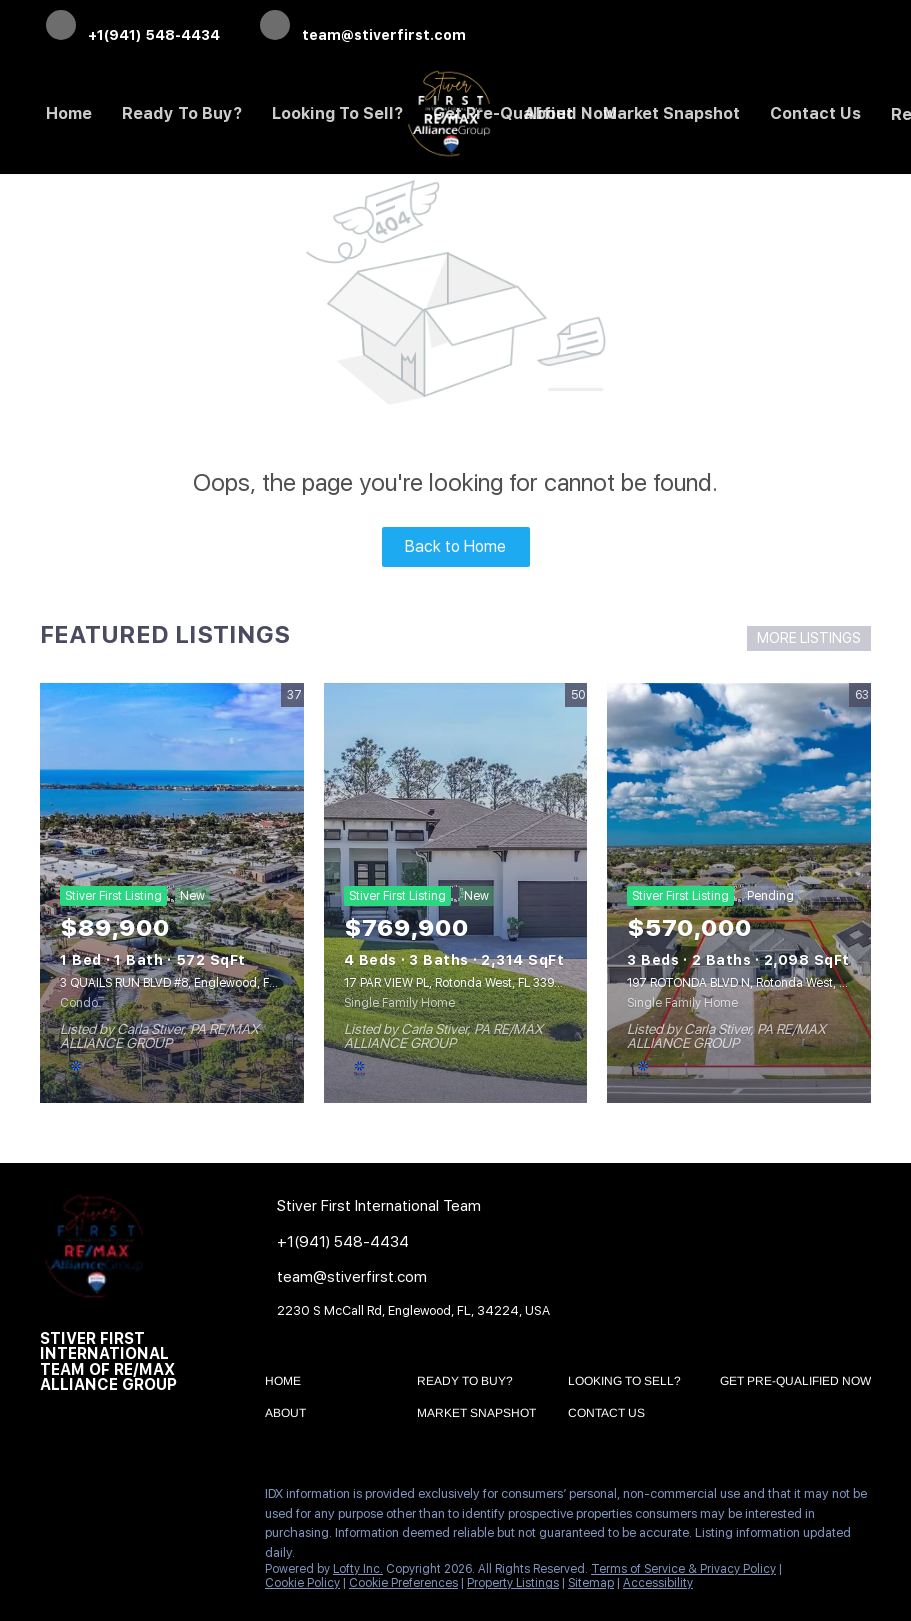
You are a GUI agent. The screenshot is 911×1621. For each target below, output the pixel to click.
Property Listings (513, 1583)
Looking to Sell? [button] (337, 113)
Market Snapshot (671, 113)
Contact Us (815, 113)
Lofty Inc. (358, 1569)
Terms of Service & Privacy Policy (683, 1569)
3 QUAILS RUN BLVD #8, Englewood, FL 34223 (187, 983)
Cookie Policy (302, 1583)
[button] (288, 1384)
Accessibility (658, 1583)
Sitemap (591, 1583)
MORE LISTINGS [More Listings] (809, 638)
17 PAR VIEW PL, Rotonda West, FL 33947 (457, 983)
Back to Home (455, 546)
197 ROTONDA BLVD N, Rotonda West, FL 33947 (759, 983)
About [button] (548, 113)
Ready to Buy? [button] (182, 113)
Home (69, 113)
